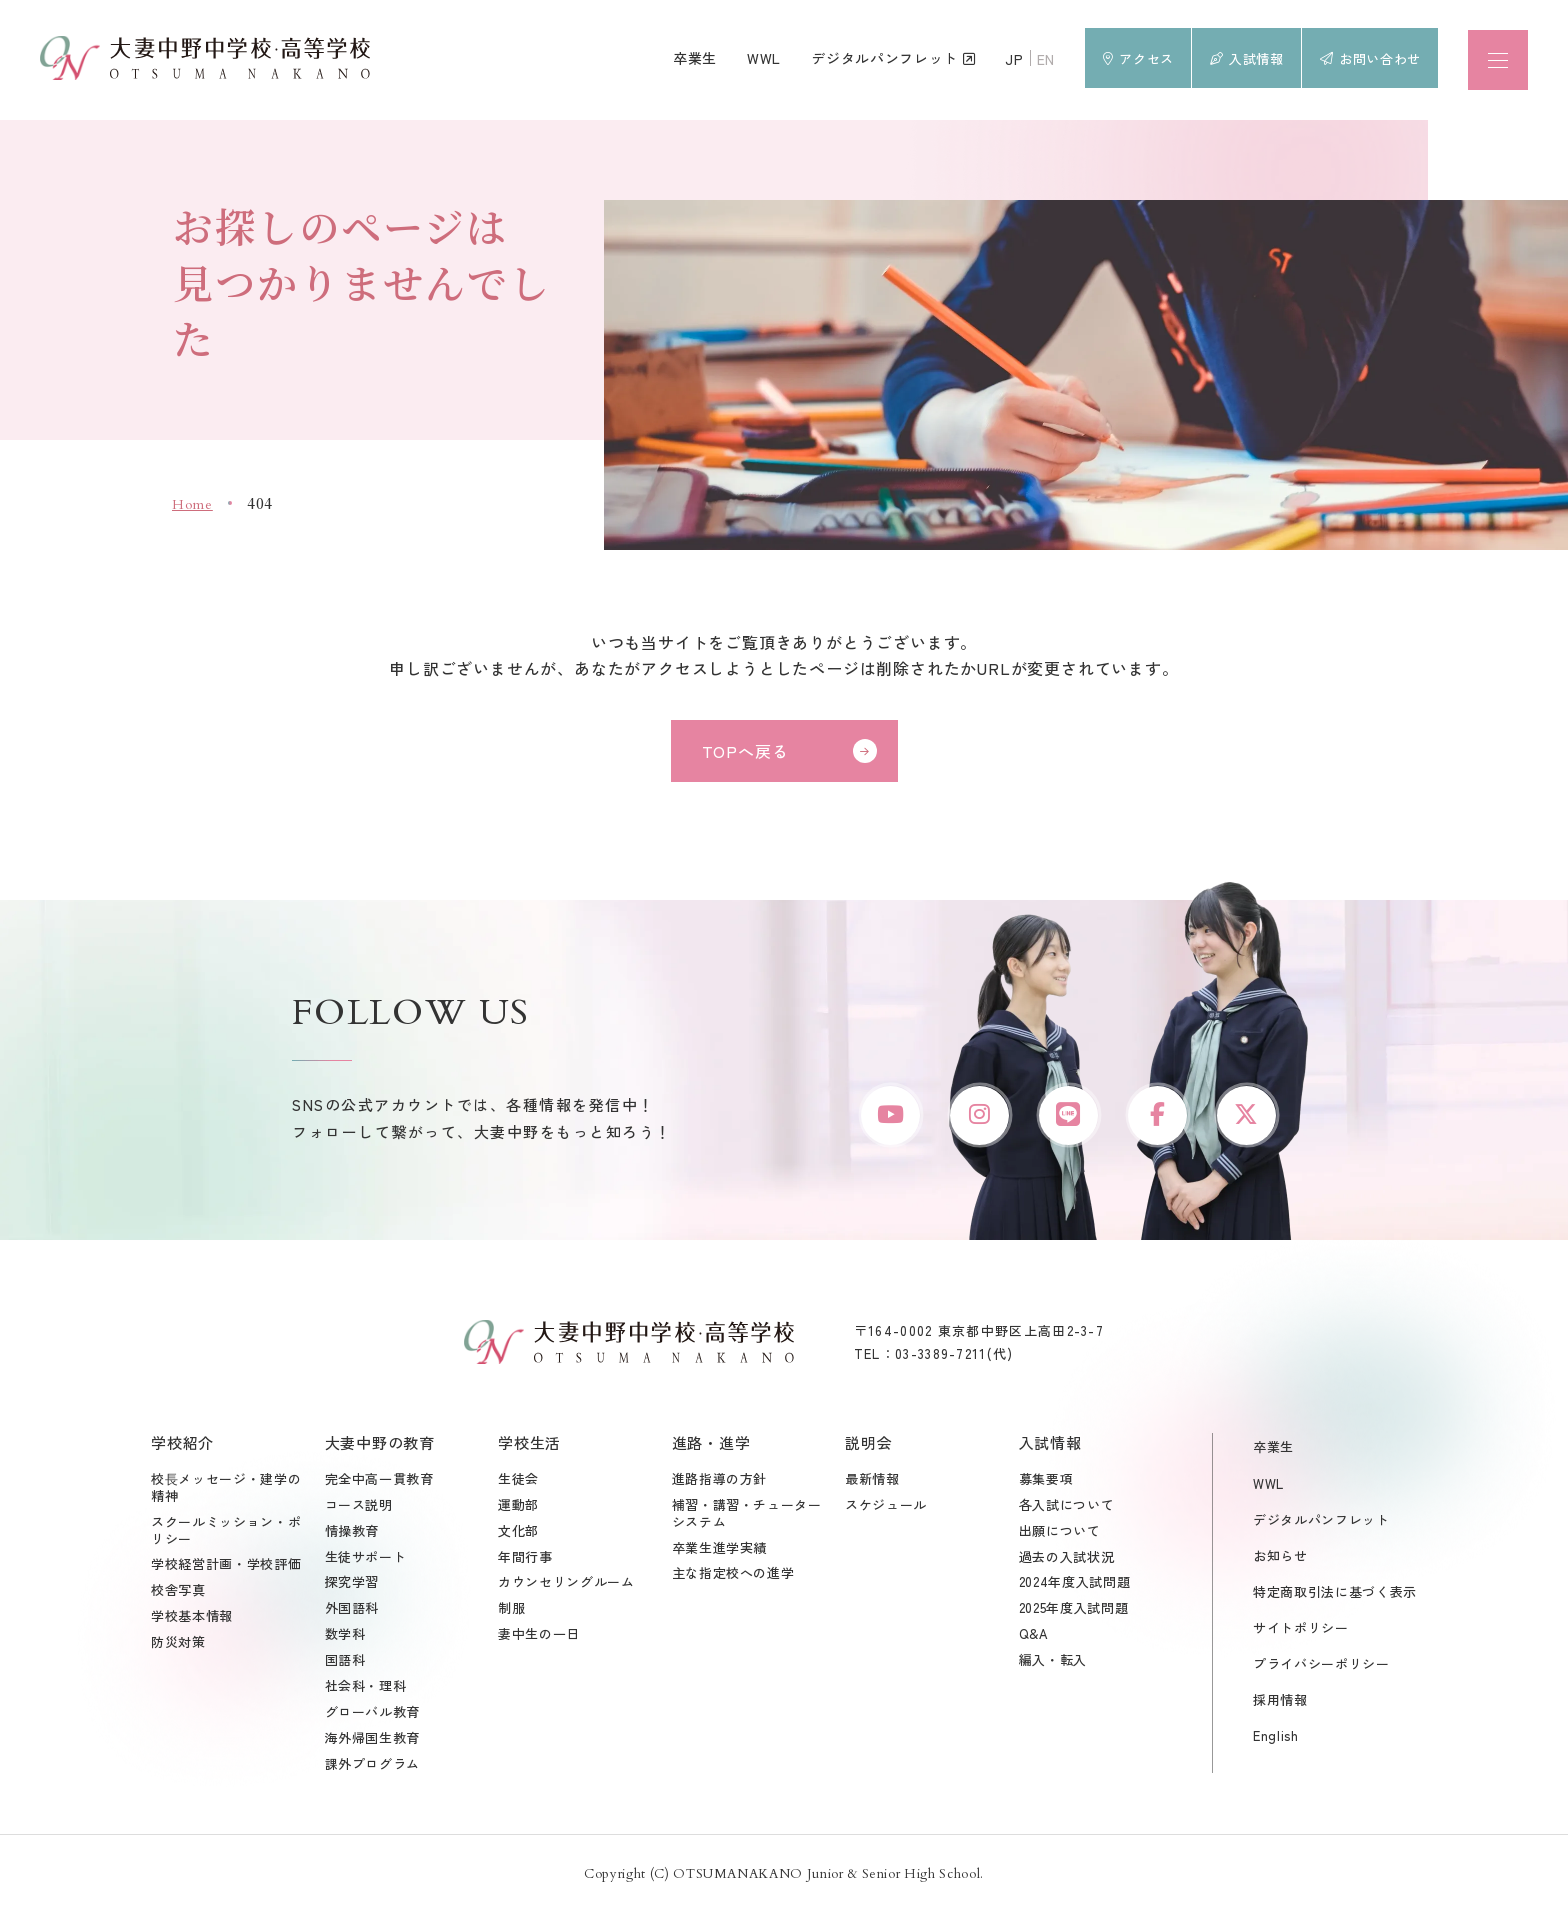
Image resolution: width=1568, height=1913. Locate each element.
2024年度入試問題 (1075, 1585)
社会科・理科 (366, 1689)
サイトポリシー (1301, 1629)
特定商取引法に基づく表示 (1335, 1593)
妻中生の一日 (539, 1637)
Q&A (1034, 1637)
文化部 (518, 1533)
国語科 (345, 1663)
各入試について (1067, 1507)
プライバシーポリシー (1321, 1666)
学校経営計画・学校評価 (226, 1567)
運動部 (518, 1507)
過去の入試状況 (1067, 1559)
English (1276, 1738)
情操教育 (352, 1533)
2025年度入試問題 (1074, 1611)
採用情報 (1280, 1702)
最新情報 (872, 1481)
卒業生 (1273, 1449)
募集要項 (1046, 1481)
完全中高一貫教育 (379, 1481)
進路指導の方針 (720, 1481)
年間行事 (525, 1559)
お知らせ (1280, 1557)
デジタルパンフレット (1321, 1521)
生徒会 (518, 1481)
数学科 (345, 1637)
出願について (1060, 1533)
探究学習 (352, 1585)
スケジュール (886, 1507)
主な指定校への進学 (733, 1576)
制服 (511, 1611)
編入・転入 (1053, 1663)
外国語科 (352, 1611)
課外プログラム (373, 1766)
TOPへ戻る (745, 751)
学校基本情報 (192, 1619)
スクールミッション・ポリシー (226, 1533)
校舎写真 (178, 1593)
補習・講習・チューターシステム (747, 1516)
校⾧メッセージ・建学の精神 (226, 1490)
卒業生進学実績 (720, 1550)
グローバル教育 (373, 1714)
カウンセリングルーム (566, 1585)
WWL (1268, 1485)
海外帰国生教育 (373, 1740)
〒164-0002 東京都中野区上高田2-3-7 (979, 1332)
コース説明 (359, 1507)
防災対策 (178, 1645)
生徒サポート (366, 1559)
